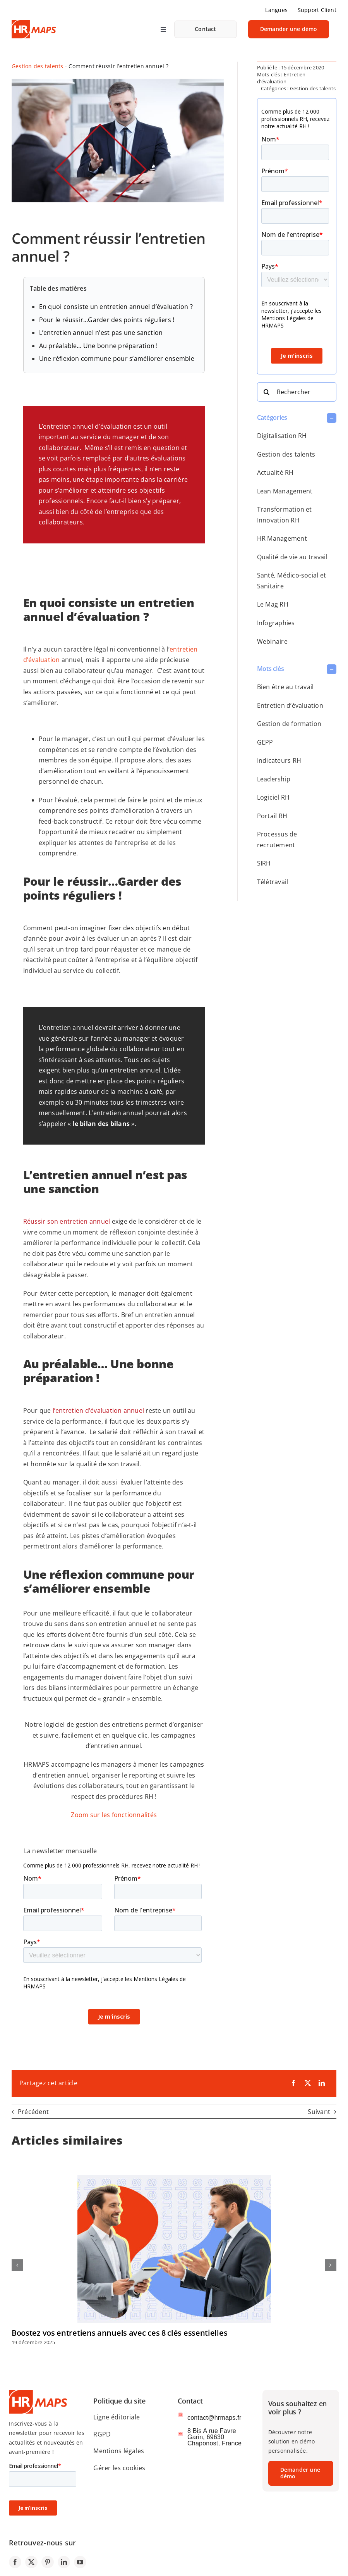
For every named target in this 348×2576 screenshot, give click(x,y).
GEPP (265, 742)
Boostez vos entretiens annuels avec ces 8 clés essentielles (119, 2333)
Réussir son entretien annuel (66, 1221)
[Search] (266, 392)
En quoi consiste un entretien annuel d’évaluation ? (116, 306)
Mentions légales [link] (118, 2451)
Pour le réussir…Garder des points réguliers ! (107, 320)
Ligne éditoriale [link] (116, 2417)
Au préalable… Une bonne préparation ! (98, 345)
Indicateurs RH (279, 760)
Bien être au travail (285, 687)
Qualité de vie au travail (292, 557)
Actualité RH (275, 472)
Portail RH (272, 816)
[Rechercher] (296, 392)
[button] (296, 418)
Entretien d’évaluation (290, 705)
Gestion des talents (37, 66)
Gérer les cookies (119, 2468)
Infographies (276, 623)
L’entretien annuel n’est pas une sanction (101, 332)
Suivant (319, 2111)
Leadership (273, 779)
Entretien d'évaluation (281, 78)
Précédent (33, 2111)
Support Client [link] (317, 10)
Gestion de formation (289, 723)
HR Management (282, 538)
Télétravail (272, 882)
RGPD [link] (102, 2434)
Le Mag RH (272, 604)
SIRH (264, 863)
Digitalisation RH (282, 435)
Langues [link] (276, 10)
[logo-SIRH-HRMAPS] (34, 23)
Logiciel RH (273, 797)
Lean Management (285, 491)
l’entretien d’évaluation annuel (98, 1410)
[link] (205, 29)
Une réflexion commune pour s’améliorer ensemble (116, 358)
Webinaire (272, 641)
